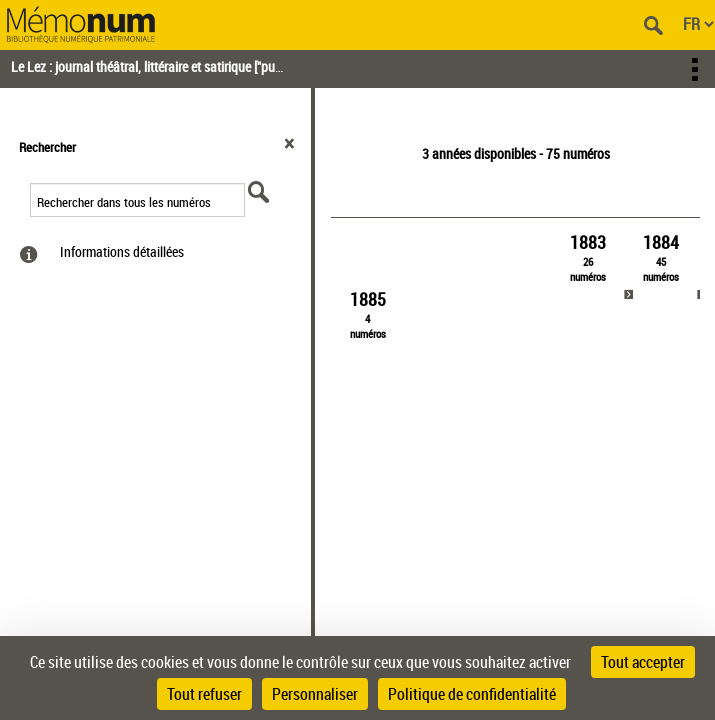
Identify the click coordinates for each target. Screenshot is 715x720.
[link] (588, 257)
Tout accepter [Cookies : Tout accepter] (643, 662)
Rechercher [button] (47, 147)
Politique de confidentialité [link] (472, 694)
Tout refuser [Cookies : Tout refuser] (204, 694)
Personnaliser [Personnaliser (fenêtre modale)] (315, 694)
